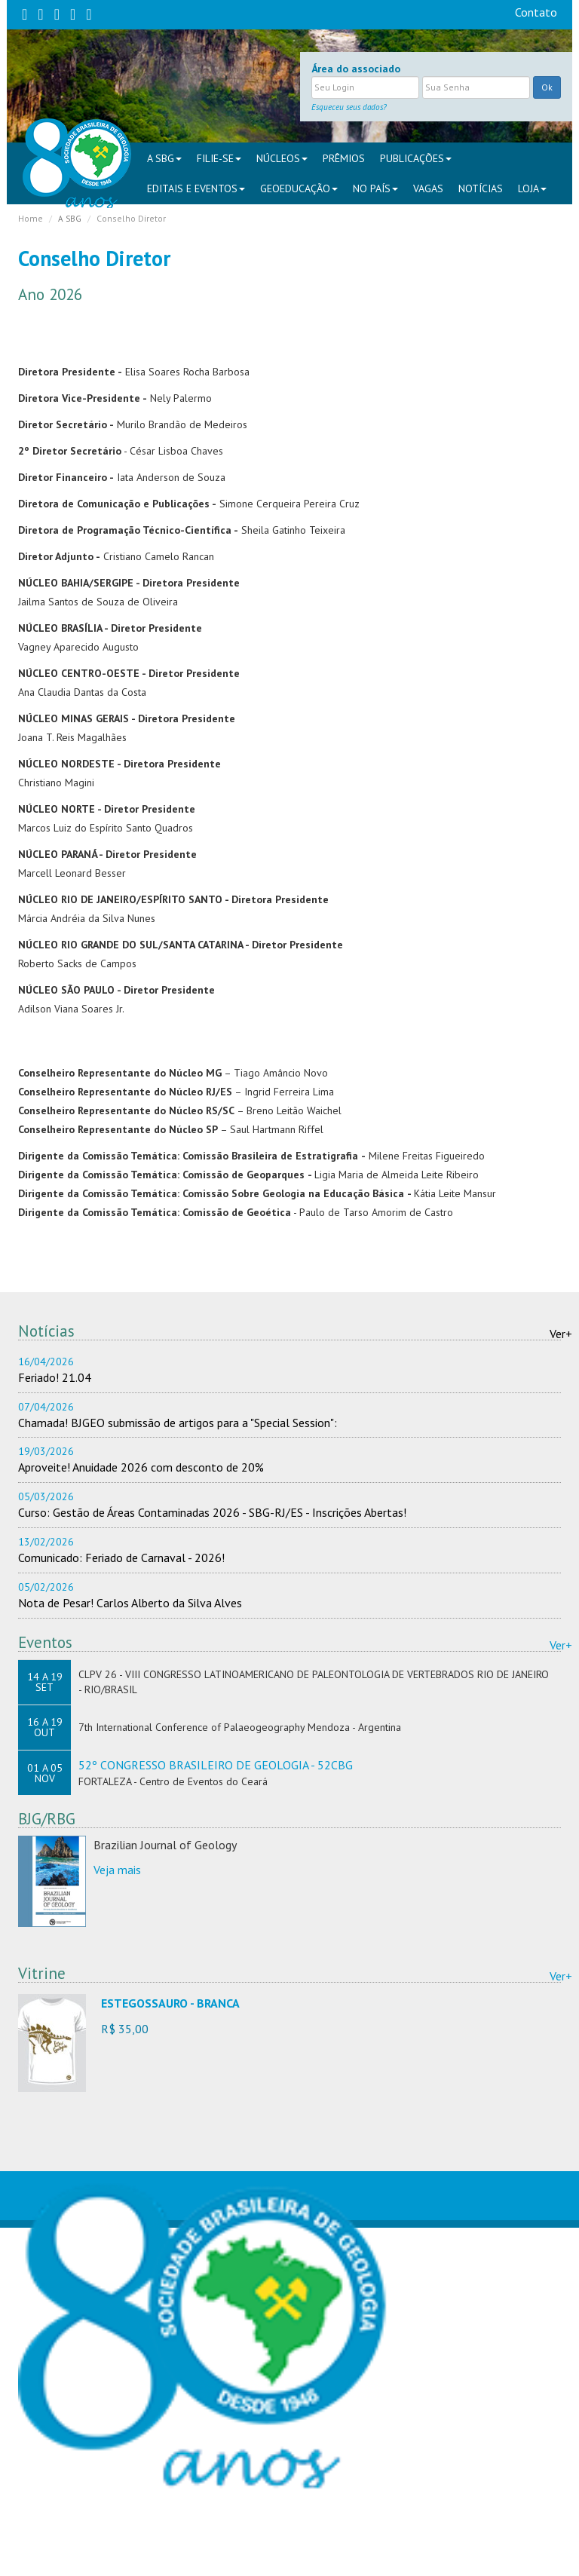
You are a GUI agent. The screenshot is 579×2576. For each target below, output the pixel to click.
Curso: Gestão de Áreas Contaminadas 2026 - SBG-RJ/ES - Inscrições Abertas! (212, 1512)
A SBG (164, 158)
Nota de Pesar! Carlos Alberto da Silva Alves (130, 1602)
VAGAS (428, 188)
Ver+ (561, 1333)
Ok (547, 87)
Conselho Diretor (131, 218)
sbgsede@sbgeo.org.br (186, 2551)
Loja (532, 188)
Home (30, 218)
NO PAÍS (375, 188)
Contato (536, 12)
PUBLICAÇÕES (416, 158)
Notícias (480, 188)
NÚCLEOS (282, 158)
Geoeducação (299, 188)
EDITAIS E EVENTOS (196, 188)
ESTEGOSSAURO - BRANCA (170, 2003)
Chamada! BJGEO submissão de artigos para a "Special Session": (177, 1422)
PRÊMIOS (344, 158)
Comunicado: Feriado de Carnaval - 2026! (121, 1557)
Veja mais (117, 1869)
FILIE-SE (219, 158)
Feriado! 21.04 (54, 1377)
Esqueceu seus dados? (349, 107)
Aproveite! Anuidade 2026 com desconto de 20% (141, 1467)
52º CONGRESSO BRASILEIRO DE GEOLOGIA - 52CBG (215, 1764)
